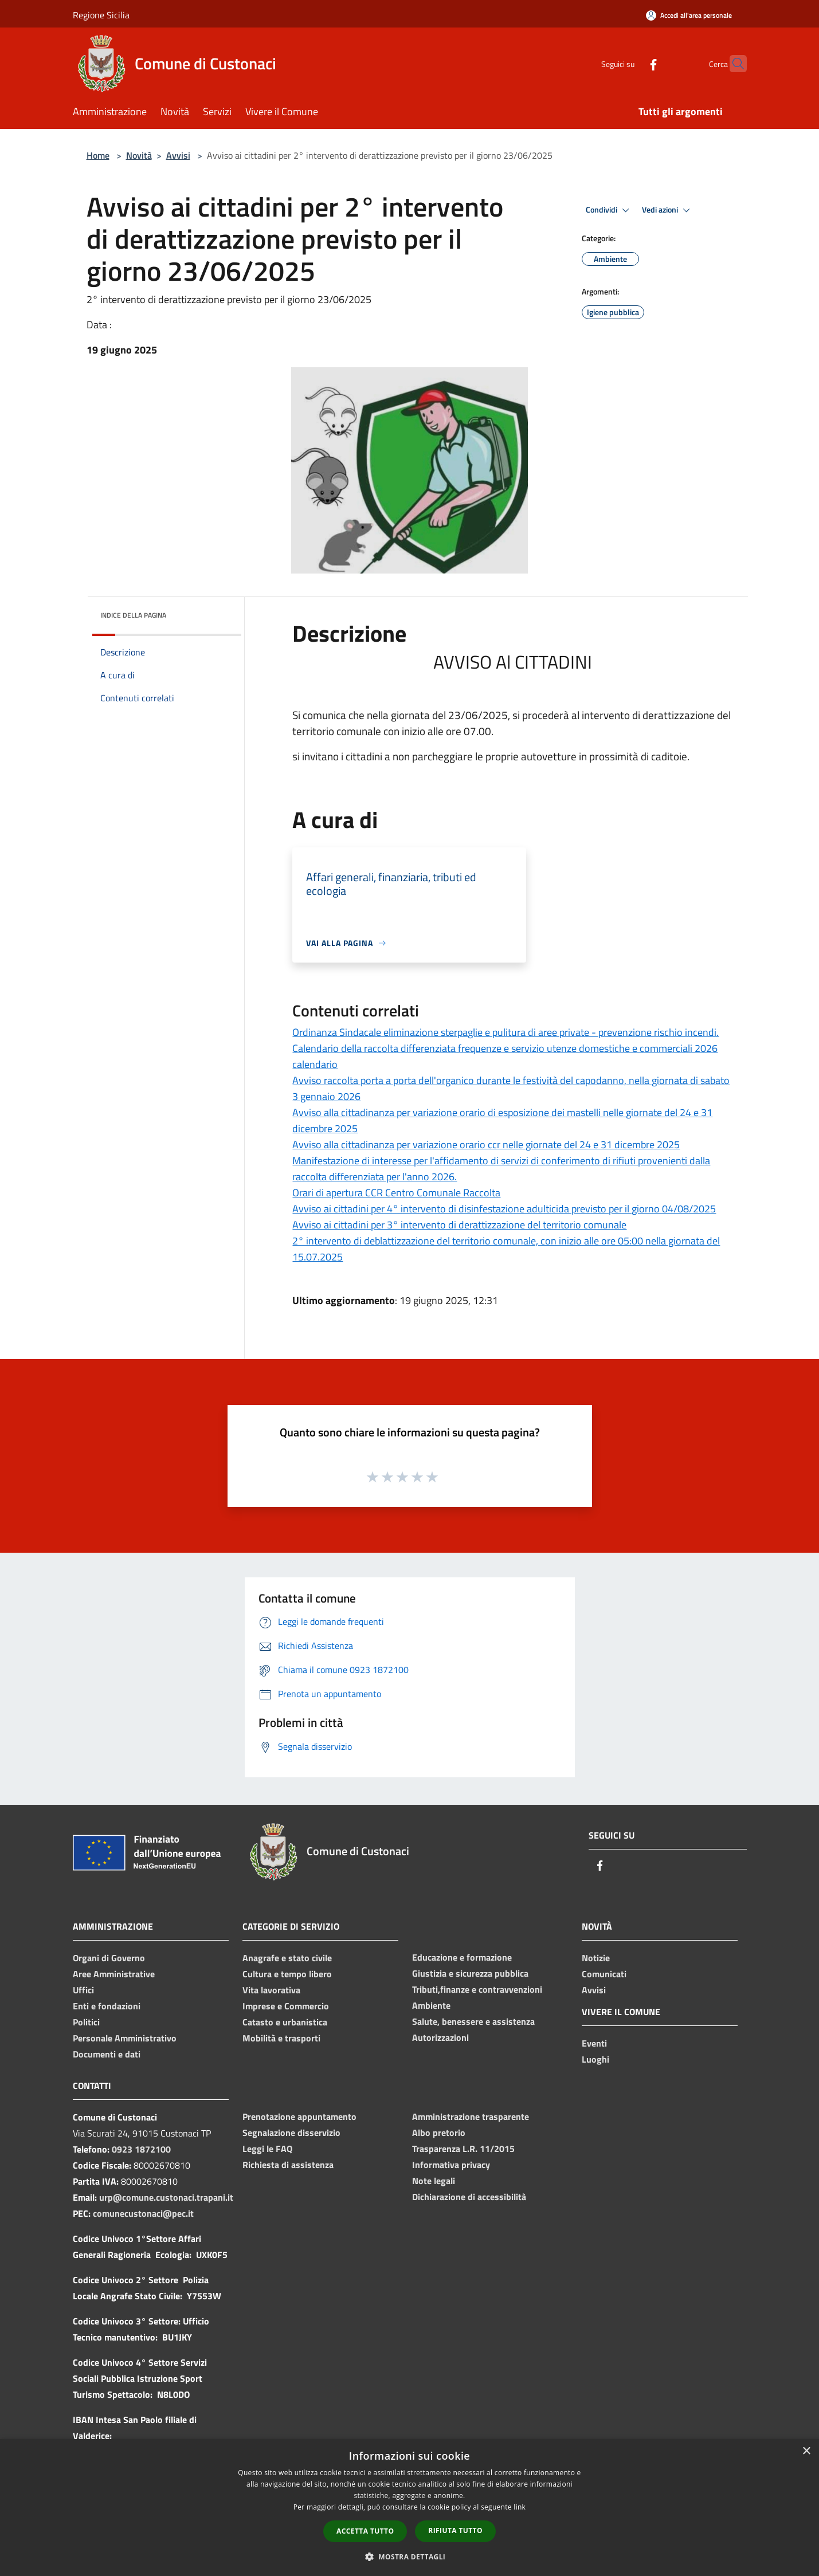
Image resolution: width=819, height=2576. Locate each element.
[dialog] (409, 2507)
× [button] (806, 2451)
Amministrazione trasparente (470, 2116)
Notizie (596, 1958)
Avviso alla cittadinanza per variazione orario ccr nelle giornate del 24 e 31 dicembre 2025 (486, 1144)
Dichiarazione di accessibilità (469, 2197)
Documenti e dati (106, 2054)
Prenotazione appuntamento (299, 2116)
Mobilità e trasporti (281, 2038)
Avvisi (178, 155)
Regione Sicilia (101, 15)
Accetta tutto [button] (365, 2531)
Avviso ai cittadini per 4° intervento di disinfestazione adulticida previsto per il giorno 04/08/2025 (504, 1208)
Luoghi (595, 2059)
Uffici (83, 1990)
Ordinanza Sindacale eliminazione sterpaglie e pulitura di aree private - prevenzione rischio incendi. (505, 1032)
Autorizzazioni (440, 2037)
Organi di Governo (109, 1958)
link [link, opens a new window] (520, 2507)
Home (98, 155)
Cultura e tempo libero (287, 1974)
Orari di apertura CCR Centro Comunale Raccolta (396, 1192)
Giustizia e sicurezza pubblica (470, 1973)
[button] (410, 2556)
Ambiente (431, 2005)
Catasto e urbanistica (284, 2022)
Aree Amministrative (114, 1974)
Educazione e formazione (462, 1957)
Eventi (594, 2043)
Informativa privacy (451, 2164)
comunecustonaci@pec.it (143, 2213)
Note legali (433, 2181)
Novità (139, 155)
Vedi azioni (667, 210)
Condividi (609, 210)
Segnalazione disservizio (291, 2132)
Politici (86, 2022)
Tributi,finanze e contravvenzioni (477, 1989)
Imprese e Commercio (285, 2006)
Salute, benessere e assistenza (473, 2021)
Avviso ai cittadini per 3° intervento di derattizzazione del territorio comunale (459, 1224)
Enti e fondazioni (106, 2006)
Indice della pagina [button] (133, 615)
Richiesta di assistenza (288, 2164)
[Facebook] (631, 63)
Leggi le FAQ (267, 2148)
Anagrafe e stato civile (287, 1958)
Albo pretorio (438, 2132)
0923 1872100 (141, 2149)
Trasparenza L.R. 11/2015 (463, 2148)
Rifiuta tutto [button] (455, 2530)
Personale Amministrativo (125, 2038)
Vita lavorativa (271, 1990)
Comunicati (604, 1974)
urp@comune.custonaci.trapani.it (166, 2197)
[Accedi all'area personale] (689, 15)
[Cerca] (733, 63)
